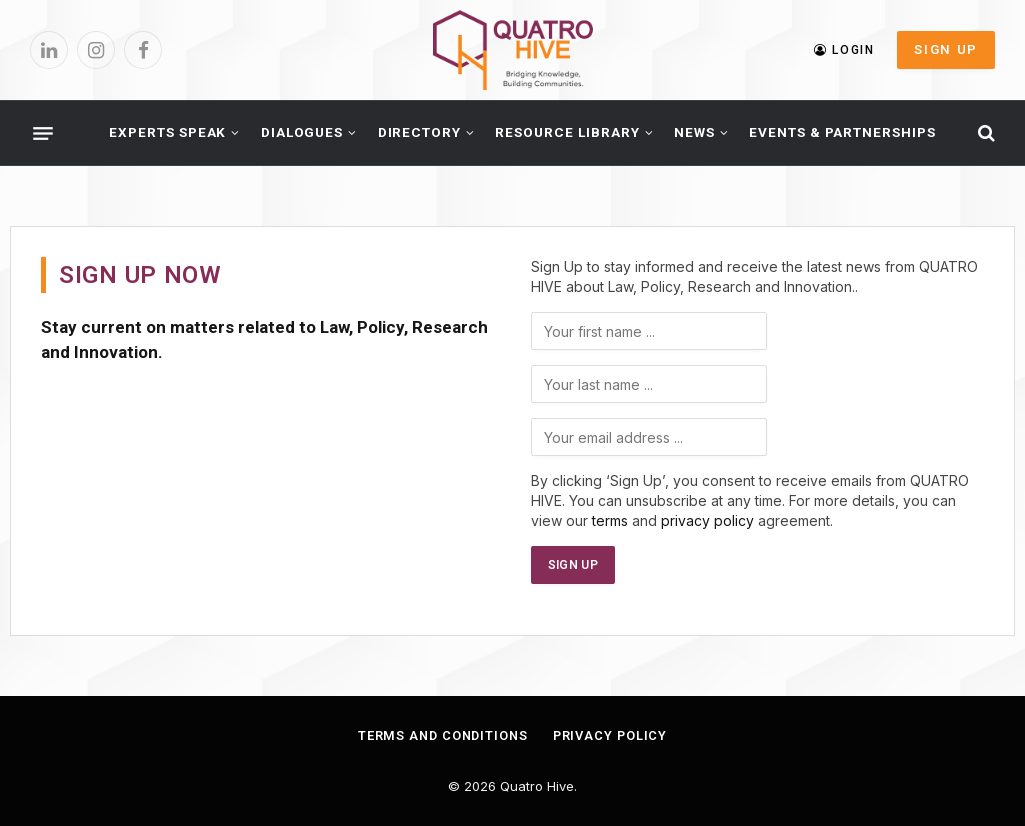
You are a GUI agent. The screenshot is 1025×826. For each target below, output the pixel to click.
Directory (420, 132)
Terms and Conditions (441, 735)
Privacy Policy (612, 735)
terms (610, 520)
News (694, 132)
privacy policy (707, 520)
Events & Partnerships (842, 132)
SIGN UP (946, 49)
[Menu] (43, 133)
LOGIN (844, 50)
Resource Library (567, 132)
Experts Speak (167, 132)
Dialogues (302, 132)
